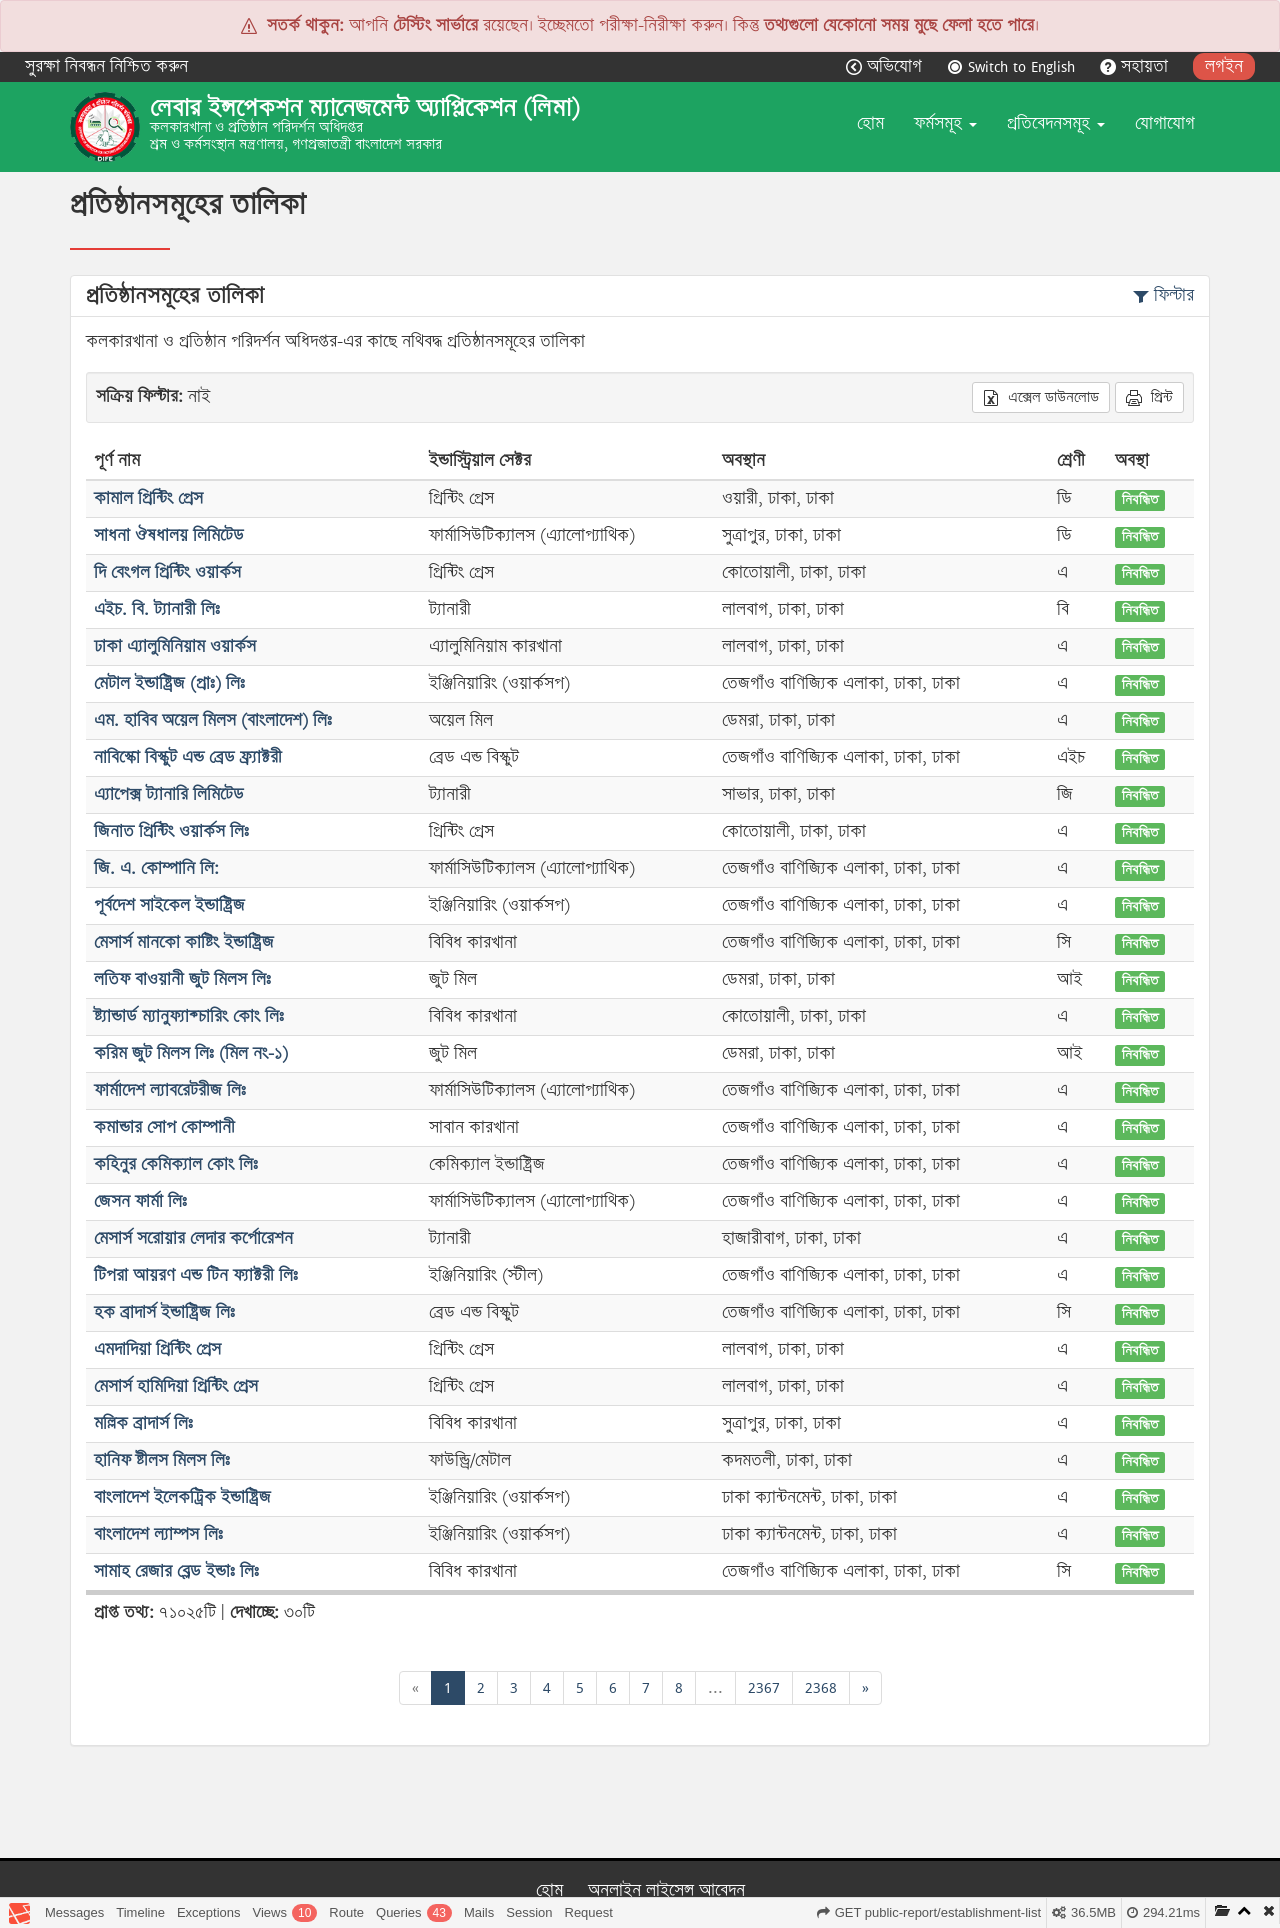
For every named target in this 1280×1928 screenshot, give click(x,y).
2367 (764, 1687)
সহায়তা (1136, 66)
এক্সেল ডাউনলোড (1041, 397)
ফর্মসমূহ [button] (945, 123)
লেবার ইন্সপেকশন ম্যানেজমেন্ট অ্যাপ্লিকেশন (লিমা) (365, 108)
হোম (870, 123)
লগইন (1224, 66)
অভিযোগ (886, 66)
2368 (821, 1687)
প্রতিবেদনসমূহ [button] (1056, 123)
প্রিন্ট (1149, 397)
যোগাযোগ (1165, 123)
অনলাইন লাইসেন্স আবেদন (666, 1890)
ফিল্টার (1163, 295)
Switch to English (1013, 66)
